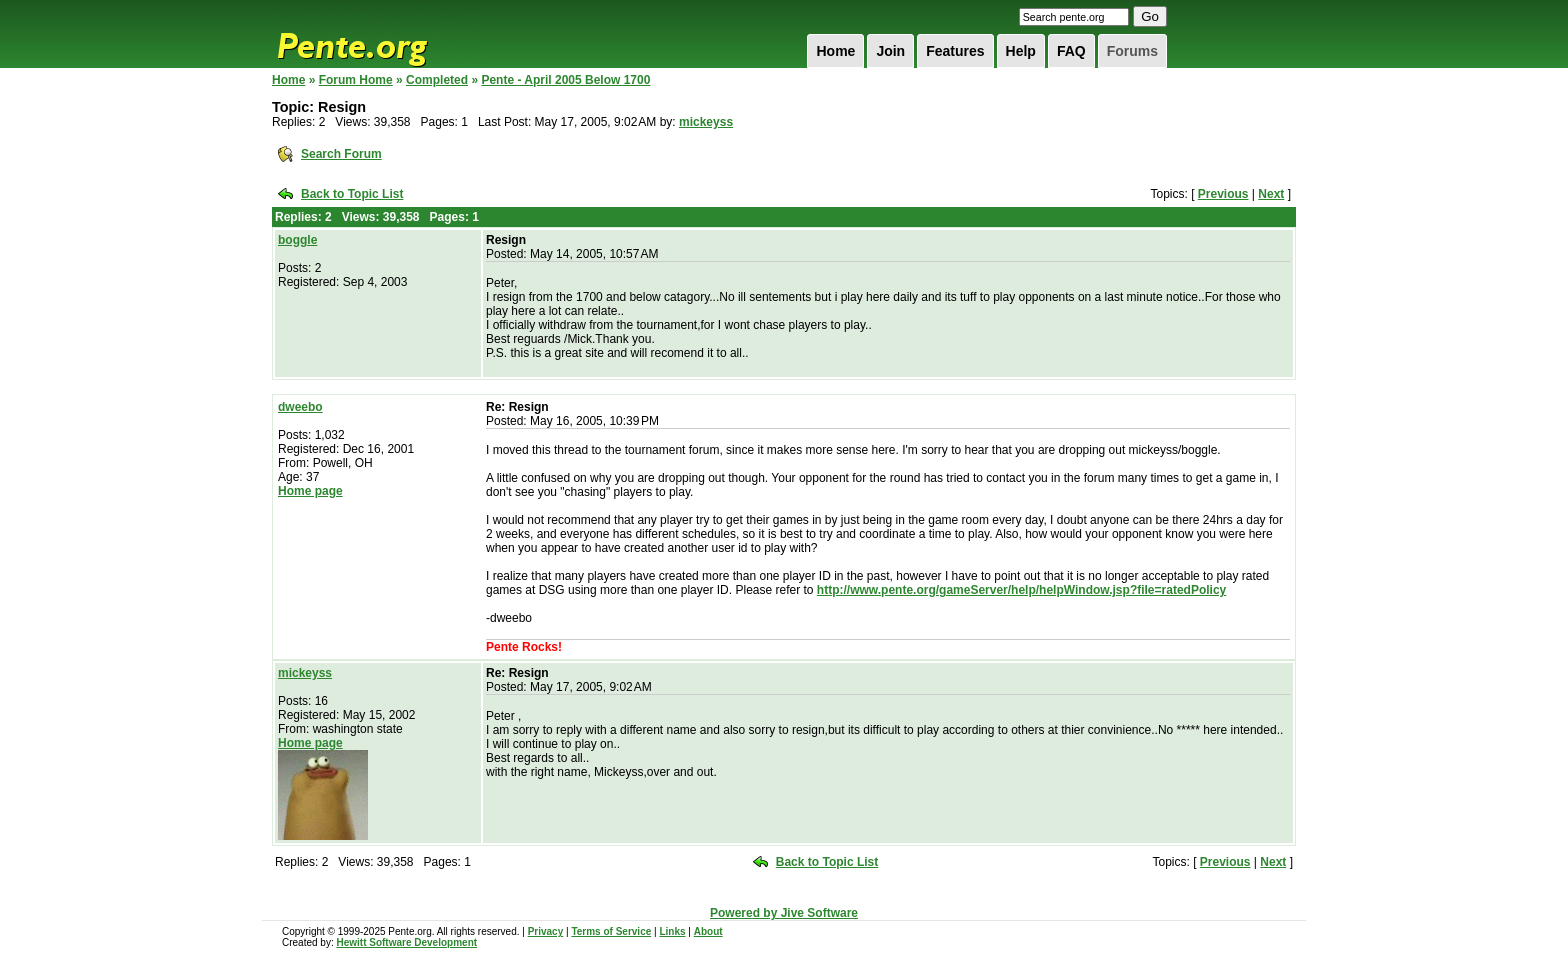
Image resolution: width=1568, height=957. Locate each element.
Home (835, 51)
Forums (1132, 51)
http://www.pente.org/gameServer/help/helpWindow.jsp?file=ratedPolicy (1021, 590)
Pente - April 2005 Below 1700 (565, 80)
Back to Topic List (352, 194)
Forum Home (356, 80)
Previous (1223, 194)
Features (955, 51)
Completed (437, 80)
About (708, 931)
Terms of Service (611, 931)
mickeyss (706, 122)
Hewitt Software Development (406, 942)
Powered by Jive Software (784, 913)
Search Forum (341, 154)
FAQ (1071, 51)
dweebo (300, 407)
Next (1271, 194)
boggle (297, 240)
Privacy (546, 931)
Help (1021, 51)
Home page (310, 491)
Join (890, 51)
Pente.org (378, 34)
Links (672, 931)
